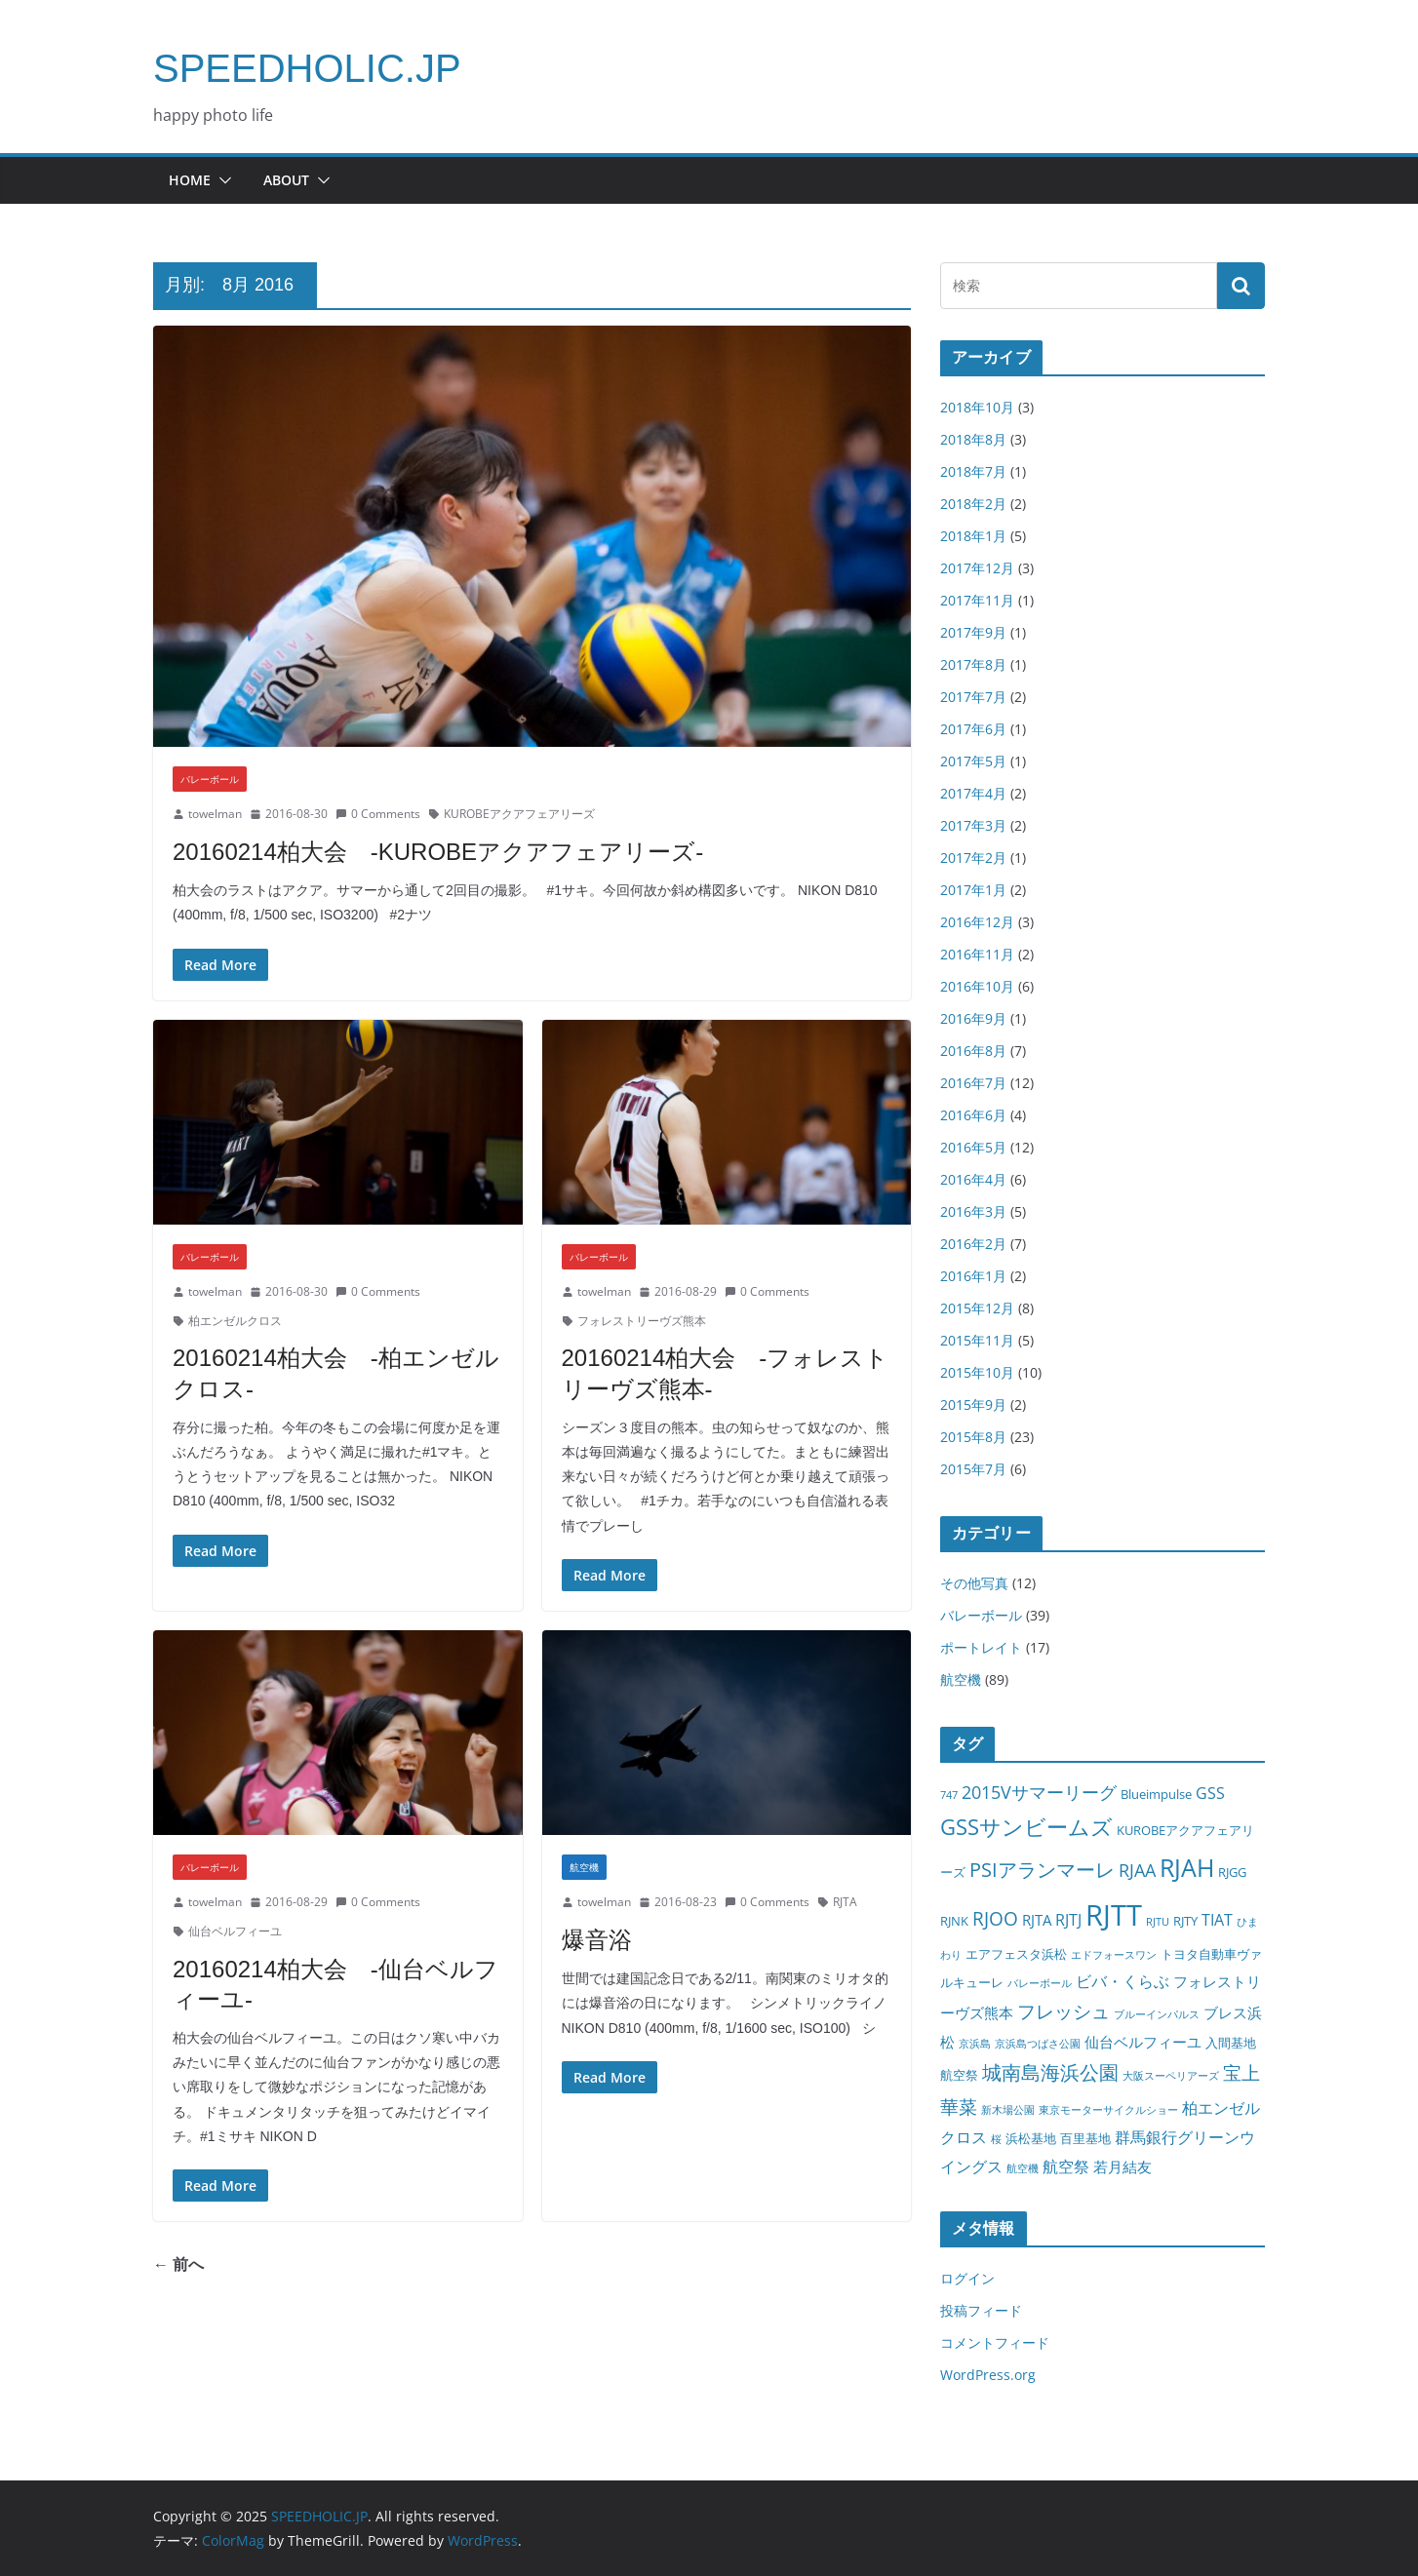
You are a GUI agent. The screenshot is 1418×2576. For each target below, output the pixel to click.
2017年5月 (973, 761)
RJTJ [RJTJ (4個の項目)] (1068, 1919)
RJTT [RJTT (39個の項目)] (1113, 1914)
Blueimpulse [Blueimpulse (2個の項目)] (1156, 1794)
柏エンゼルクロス (235, 1320)
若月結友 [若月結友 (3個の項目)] (1122, 2166)
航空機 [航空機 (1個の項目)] (1022, 2168)
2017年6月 (973, 729)
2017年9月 (973, 632)
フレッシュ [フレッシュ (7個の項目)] (1063, 2011)
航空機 (584, 1867)
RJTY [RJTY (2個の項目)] (1185, 1921)
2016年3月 (973, 1211)
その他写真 (974, 1583)
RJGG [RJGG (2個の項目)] (1232, 1872)
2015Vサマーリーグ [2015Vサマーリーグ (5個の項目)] (1039, 1792)
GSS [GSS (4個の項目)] (1210, 1792)
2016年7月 (973, 1082)
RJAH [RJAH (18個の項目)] (1187, 1868)
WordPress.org (988, 2374)
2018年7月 (973, 471)
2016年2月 (973, 1243)
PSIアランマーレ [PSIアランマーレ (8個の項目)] (1042, 1869)
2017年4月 (973, 793)
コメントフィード (994, 2342)
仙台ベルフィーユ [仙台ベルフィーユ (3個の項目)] (1142, 2041)
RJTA (845, 1901)
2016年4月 (973, 1179)
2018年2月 (973, 503)
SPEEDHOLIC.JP (307, 68)
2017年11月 (977, 600)
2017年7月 (973, 696)
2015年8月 (973, 1436)
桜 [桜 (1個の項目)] (996, 2139)
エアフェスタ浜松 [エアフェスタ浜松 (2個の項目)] (1016, 1954)
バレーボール (209, 779)
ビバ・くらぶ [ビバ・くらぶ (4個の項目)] (1122, 1981)
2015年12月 (977, 1308)
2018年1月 (973, 536)
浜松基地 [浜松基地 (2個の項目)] (1030, 2138)
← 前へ (178, 2264)
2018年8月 (973, 439)
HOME (190, 180)
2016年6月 (973, 1115)
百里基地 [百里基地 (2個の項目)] (1085, 2138)
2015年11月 (977, 1340)
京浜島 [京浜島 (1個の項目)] (975, 2043)
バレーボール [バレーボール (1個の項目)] (1039, 1983)
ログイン (967, 2278)
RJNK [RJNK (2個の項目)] (954, 1921)
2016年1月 (973, 1276)
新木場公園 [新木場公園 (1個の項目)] (1008, 2110)
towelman (215, 813)
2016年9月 (973, 1018)
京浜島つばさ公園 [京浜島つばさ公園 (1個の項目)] (1038, 2043)
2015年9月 (973, 1404)
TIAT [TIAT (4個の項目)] (1217, 1919)
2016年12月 (977, 922)
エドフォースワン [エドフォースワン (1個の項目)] (1114, 1955)
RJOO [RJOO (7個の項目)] (995, 1918)
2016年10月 (977, 986)
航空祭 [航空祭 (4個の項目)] (1066, 2166)
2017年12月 (977, 568)
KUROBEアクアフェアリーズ (519, 813)
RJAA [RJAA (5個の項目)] (1137, 1870)
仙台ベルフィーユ (235, 1931)
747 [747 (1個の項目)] (949, 1795)
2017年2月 (973, 857)
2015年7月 (973, 1469)
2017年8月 (973, 664)
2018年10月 (977, 407)
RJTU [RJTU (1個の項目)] (1157, 1922)
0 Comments (377, 813)
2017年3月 (973, 825)
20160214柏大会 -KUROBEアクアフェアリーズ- (438, 852)
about (286, 180)
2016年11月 (977, 954)
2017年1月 (973, 889)
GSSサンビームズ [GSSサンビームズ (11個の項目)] (1026, 1827)
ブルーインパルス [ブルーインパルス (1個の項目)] (1157, 2014)
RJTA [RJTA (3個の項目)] (1036, 1920)
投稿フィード (981, 2310)
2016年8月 (973, 1050)
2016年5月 (973, 1147)
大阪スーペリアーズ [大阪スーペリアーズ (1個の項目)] (1171, 2076)
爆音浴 (597, 1940)
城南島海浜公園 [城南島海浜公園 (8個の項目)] (1050, 2072)
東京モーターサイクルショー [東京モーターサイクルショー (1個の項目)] (1108, 2110)
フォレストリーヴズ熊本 (641, 1320)
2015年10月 (977, 1372)
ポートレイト (981, 1647)
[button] (221, 180)
